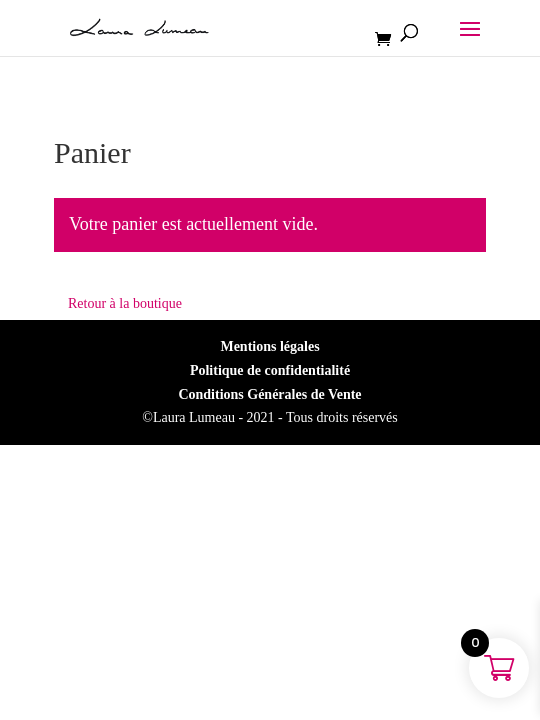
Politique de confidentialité (270, 370)
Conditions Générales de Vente (269, 394)
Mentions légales (269, 346)
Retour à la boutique (125, 303)
